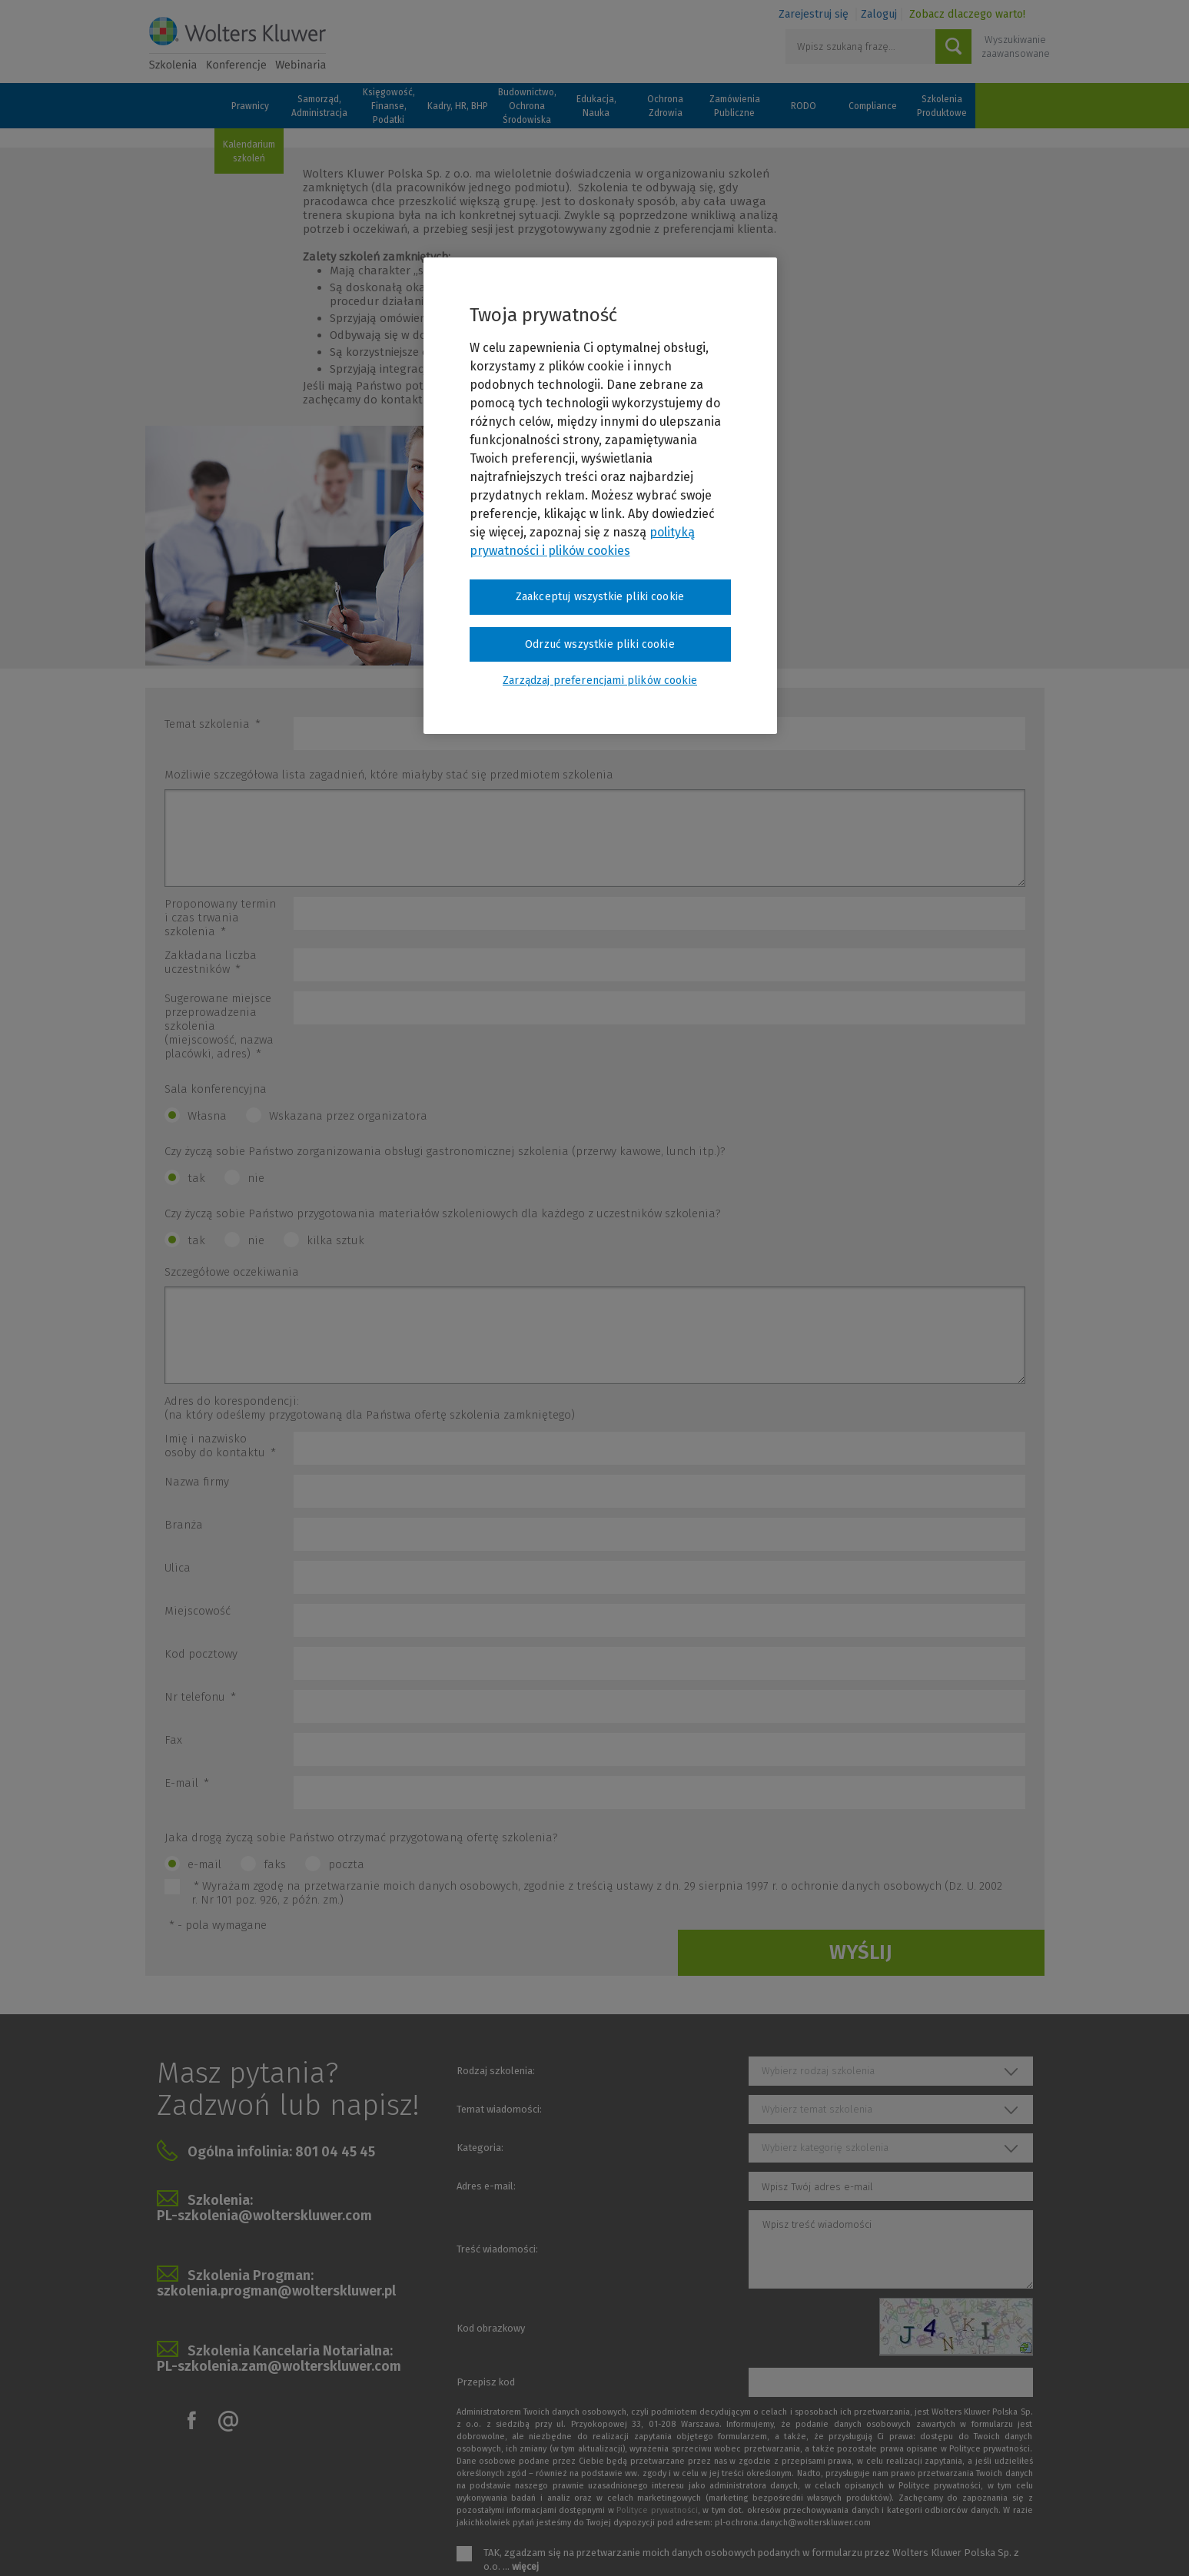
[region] (600, 495)
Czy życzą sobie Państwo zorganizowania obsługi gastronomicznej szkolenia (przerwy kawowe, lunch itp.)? (445, 1151)
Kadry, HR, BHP (457, 106)
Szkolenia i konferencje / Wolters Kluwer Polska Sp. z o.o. (237, 44)
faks (275, 1864)
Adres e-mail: (486, 2186)
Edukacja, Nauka (596, 106)
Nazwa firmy (196, 1482)
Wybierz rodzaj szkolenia (818, 2070)
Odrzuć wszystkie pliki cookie (600, 644)
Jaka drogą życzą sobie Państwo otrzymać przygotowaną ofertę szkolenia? (361, 1837)
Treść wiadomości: (497, 2249)
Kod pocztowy (200, 1654)
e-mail (204, 1864)
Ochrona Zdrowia (665, 106)
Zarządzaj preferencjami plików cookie (600, 680)
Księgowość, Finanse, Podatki (389, 106)
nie (255, 1178)
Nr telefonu (200, 1697)
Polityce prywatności (656, 2510)
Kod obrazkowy (491, 2328)
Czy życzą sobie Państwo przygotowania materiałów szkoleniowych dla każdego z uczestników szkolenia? (442, 1213)
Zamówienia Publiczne (734, 106)
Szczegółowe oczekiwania (231, 1272)
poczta (346, 1864)
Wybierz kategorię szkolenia (825, 2147)
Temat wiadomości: (499, 2109)
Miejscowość (197, 1611)
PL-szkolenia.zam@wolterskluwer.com (279, 2366)
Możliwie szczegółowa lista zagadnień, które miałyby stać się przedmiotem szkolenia (388, 775)
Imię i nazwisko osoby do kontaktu (220, 1445)
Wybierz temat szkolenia (817, 2109)
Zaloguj (879, 14)
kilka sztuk (335, 1240)
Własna (207, 1116)
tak (196, 1178)
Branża (183, 1525)
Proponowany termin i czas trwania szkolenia (220, 917)
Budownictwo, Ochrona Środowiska (527, 106)
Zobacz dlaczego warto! (967, 14)
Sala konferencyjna (215, 1089)
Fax (173, 1740)
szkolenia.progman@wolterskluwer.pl (276, 2290)
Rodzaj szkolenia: (496, 2070)
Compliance (873, 106)
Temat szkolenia (212, 724)
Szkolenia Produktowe (942, 106)
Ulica (177, 1568)
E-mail (186, 1783)
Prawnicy (250, 106)
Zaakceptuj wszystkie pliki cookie (600, 596)
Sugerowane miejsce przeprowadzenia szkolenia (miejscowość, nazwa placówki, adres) (219, 1026)
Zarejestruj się (814, 14)
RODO (803, 106)
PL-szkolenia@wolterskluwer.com (264, 2215)
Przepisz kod (486, 2382)
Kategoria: (480, 2147)
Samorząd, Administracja (319, 106)
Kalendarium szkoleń (249, 151)
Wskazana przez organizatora (348, 1116)
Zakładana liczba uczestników (210, 962)
